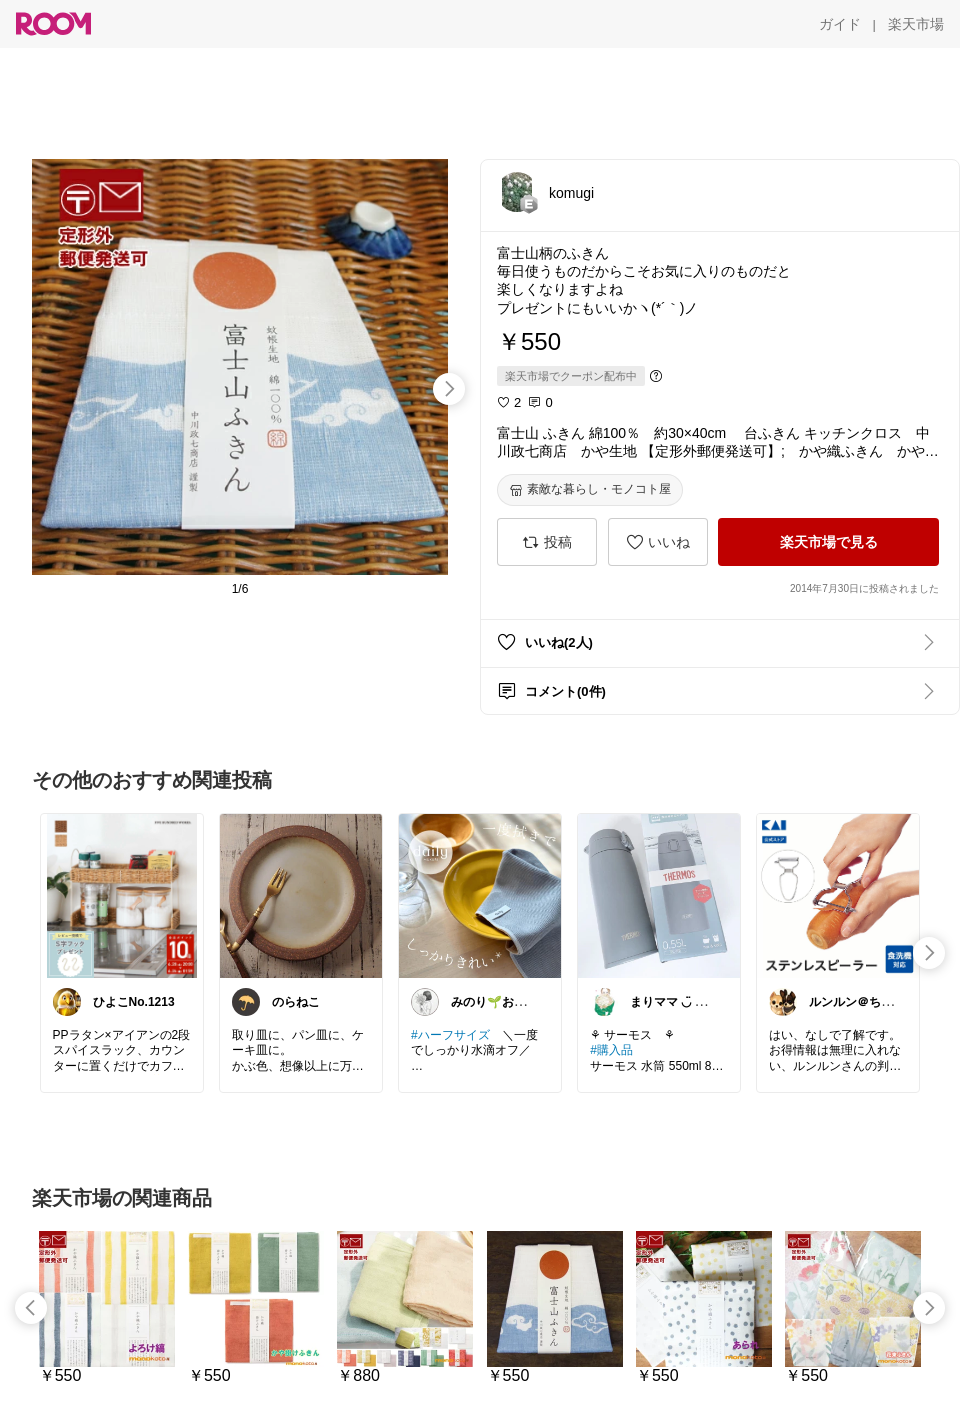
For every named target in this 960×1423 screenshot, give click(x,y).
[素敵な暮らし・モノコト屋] (590, 490)
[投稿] (547, 542)
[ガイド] (840, 24)
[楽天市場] (916, 24)
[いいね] (658, 542)
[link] (122, 895)
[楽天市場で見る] (828, 542)
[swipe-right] (449, 389)
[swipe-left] (31, 1308)
